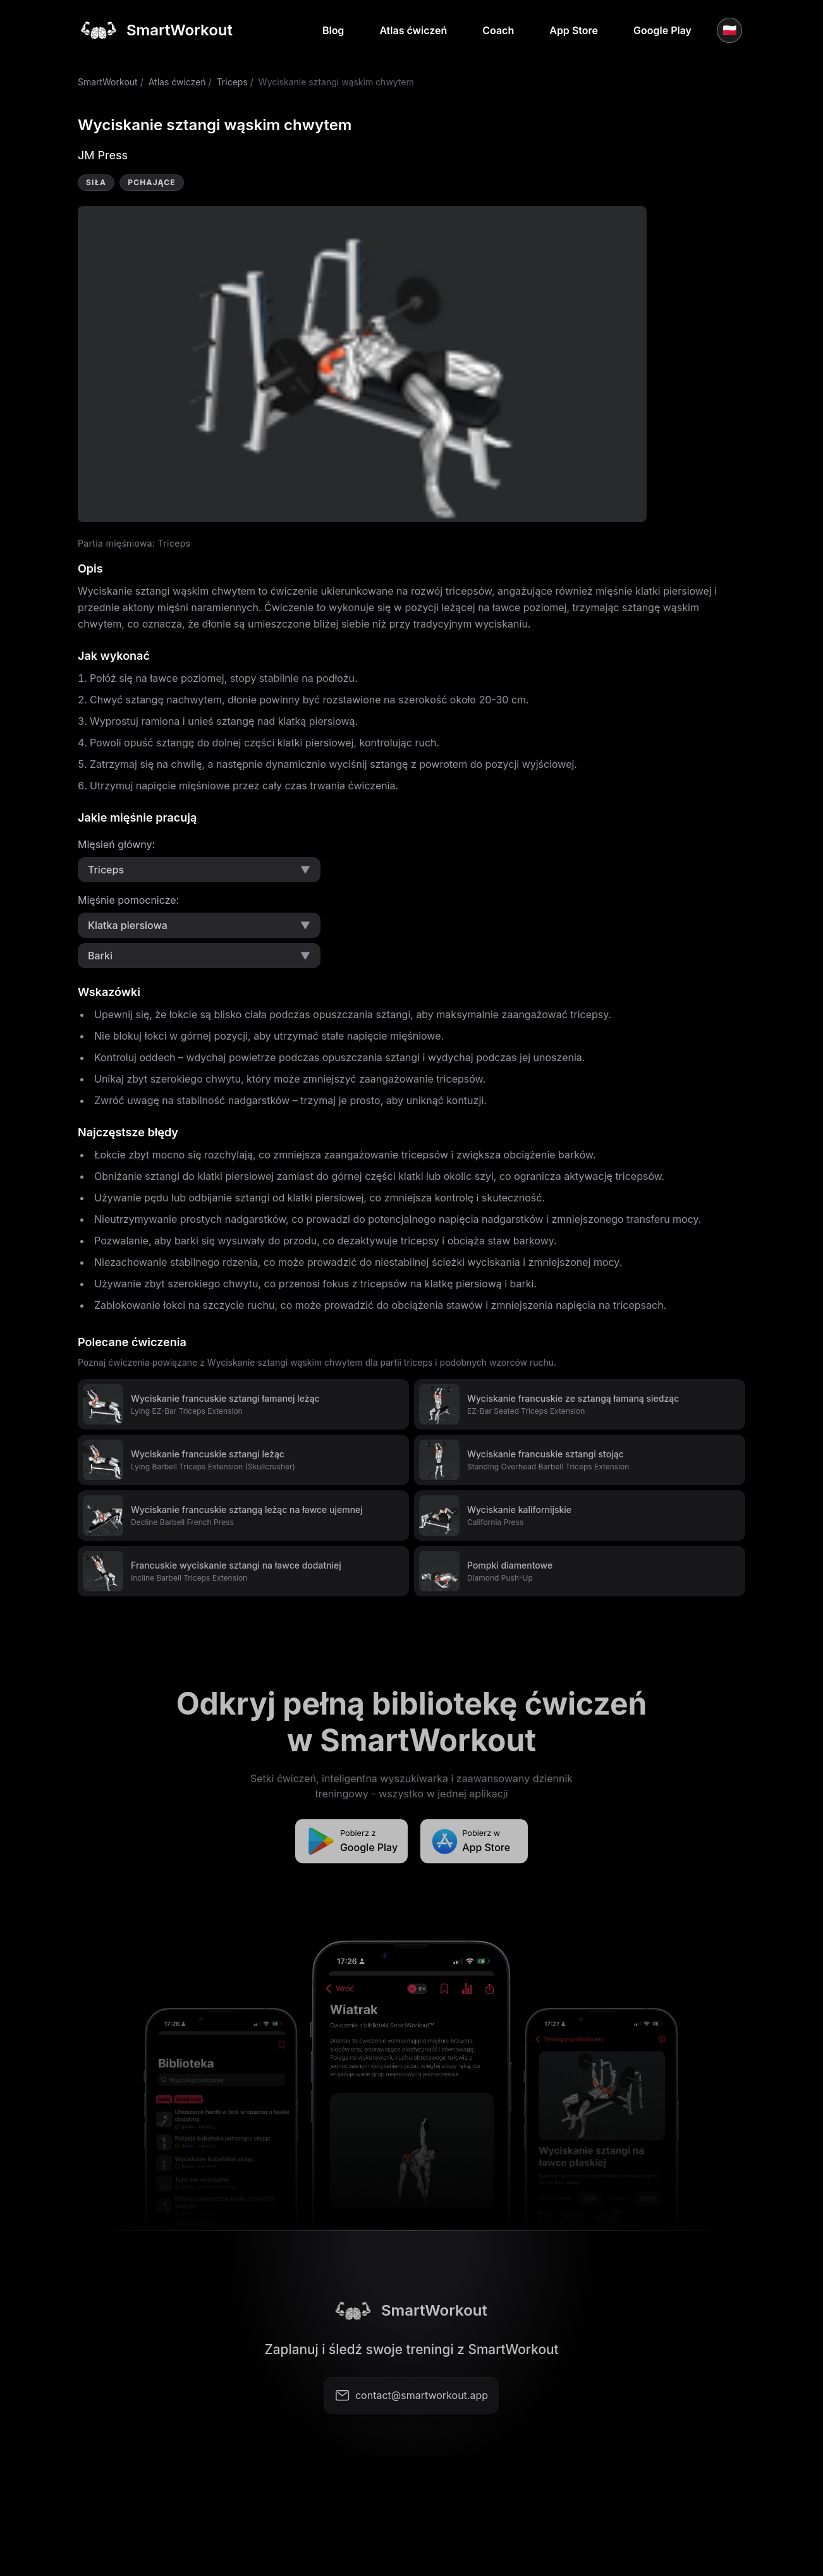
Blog (333, 30)
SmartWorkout (108, 81)
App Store (573, 30)
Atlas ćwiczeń (413, 30)
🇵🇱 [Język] (729, 30)
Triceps (232, 81)
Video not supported (362, 364)
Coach (498, 30)
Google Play (662, 30)
